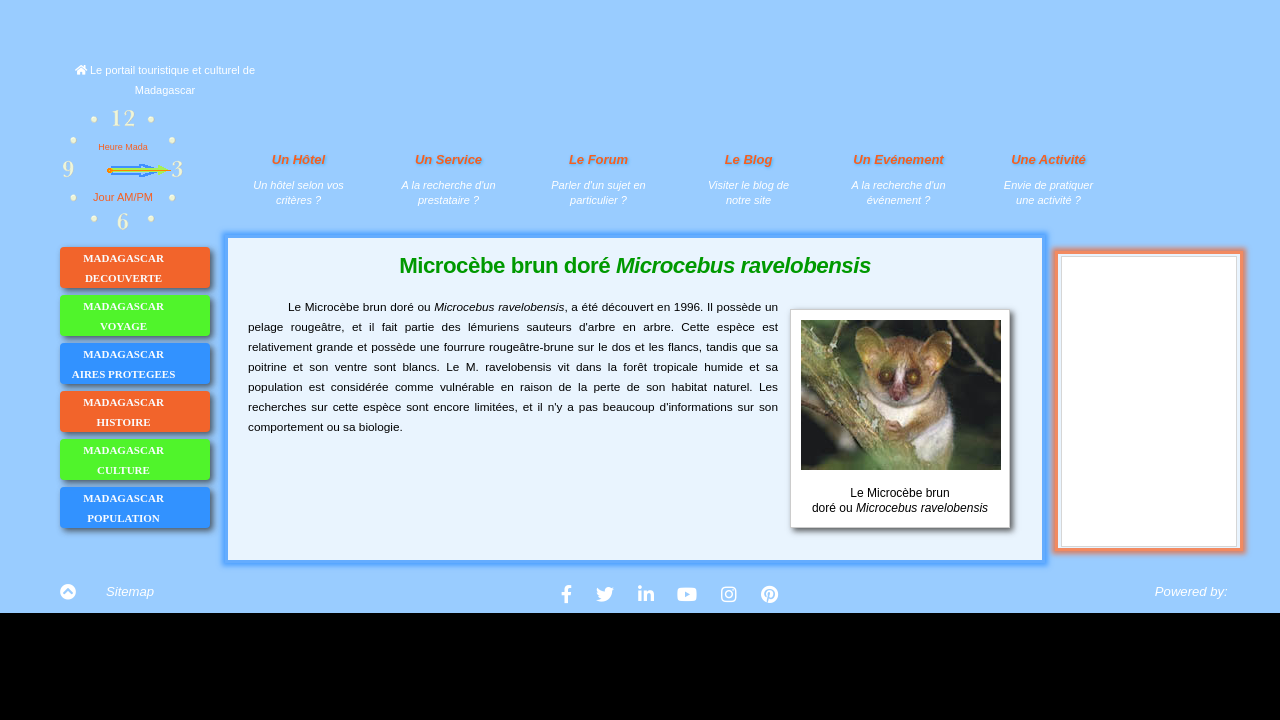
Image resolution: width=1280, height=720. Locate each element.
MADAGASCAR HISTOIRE (146, 412)
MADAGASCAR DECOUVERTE (146, 268)
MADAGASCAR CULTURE (146, 460)
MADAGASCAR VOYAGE (146, 316)
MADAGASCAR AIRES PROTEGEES (140, 364)
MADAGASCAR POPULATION (146, 508)
